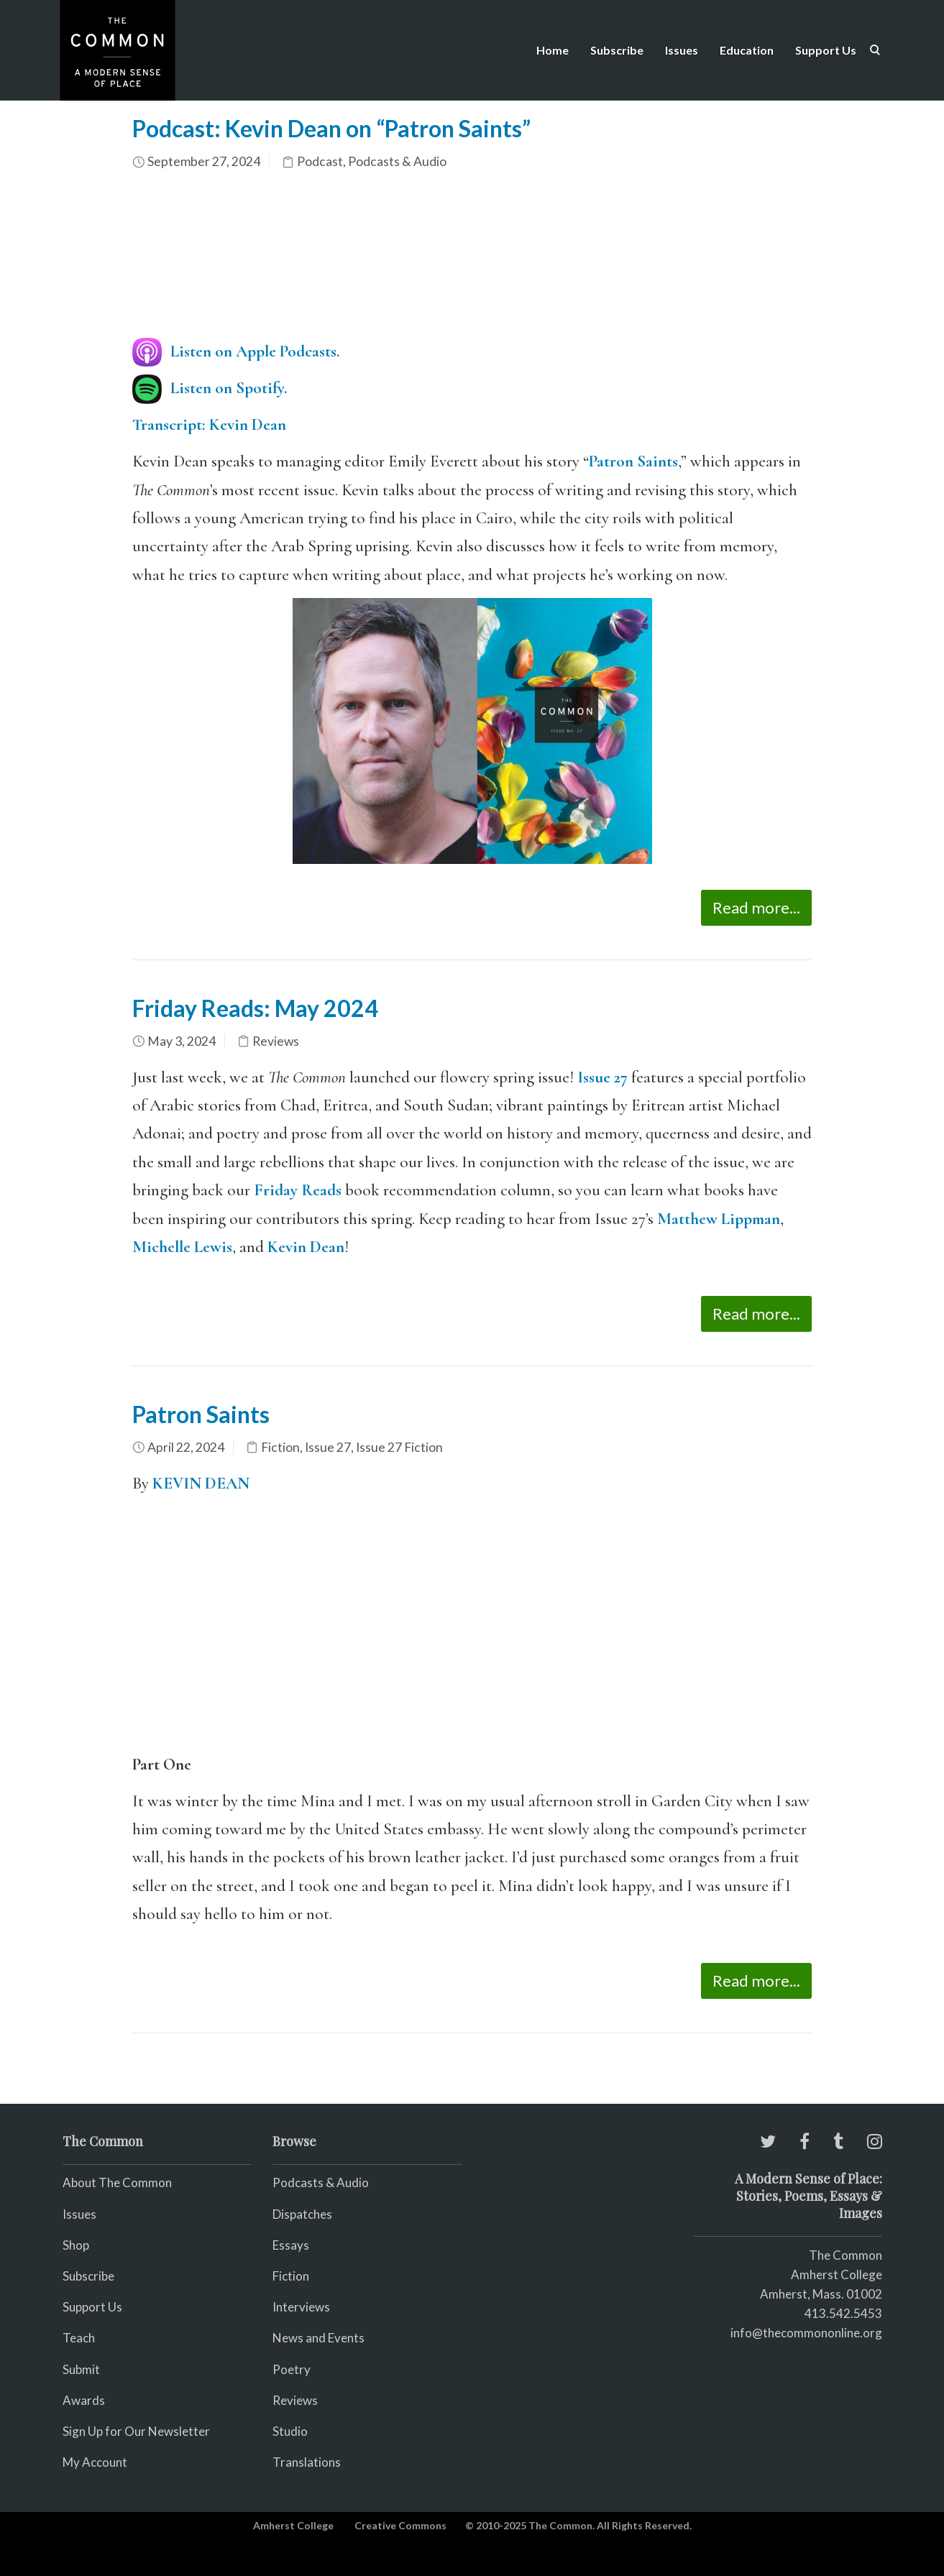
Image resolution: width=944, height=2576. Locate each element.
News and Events (318, 2337)
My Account (95, 2462)
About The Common (117, 2182)
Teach (79, 2337)
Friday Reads (298, 1190)
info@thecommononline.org (806, 2332)
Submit (81, 2369)
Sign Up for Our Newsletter (136, 2431)
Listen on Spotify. (229, 388)
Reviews (275, 1041)
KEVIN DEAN (200, 1483)
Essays (290, 2245)
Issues (681, 50)
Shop (76, 2245)
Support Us (825, 50)
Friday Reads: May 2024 (255, 1008)
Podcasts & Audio (397, 161)
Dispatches (302, 2214)
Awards (84, 2400)
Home (552, 50)
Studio (290, 2431)
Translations (306, 2462)
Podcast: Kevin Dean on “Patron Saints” (331, 128)
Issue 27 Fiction (399, 1447)
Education (747, 50)
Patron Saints (633, 461)
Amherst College (293, 2525)
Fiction (280, 1447)
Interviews (301, 2306)
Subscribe (616, 50)
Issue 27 (602, 1077)
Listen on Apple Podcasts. (255, 351)
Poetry (291, 2369)
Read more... (756, 907)
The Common (845, 2255)
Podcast (320, 161)
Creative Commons (400, 2525)
